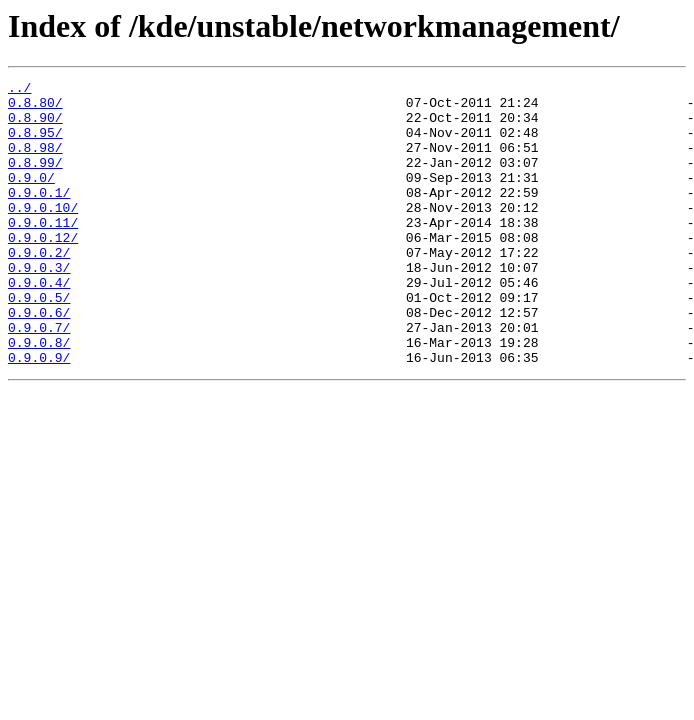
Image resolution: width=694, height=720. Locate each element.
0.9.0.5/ (39, 342)
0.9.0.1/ (39, 216)
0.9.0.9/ (39, 414)
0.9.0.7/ (39, 378)
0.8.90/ (35, 126)
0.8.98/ (35, 162)
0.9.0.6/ (39, 360)
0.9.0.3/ (39, 306)
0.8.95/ (35, 144)
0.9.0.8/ (39, 396)
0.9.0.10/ (43, 234)
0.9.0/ (31, 198)
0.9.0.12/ (43, 270)
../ (19, 90)
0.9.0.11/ (43, 252)
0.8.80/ (35, 108)
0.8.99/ (35, 180)
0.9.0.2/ (39, 288)
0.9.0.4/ (39, 324)
